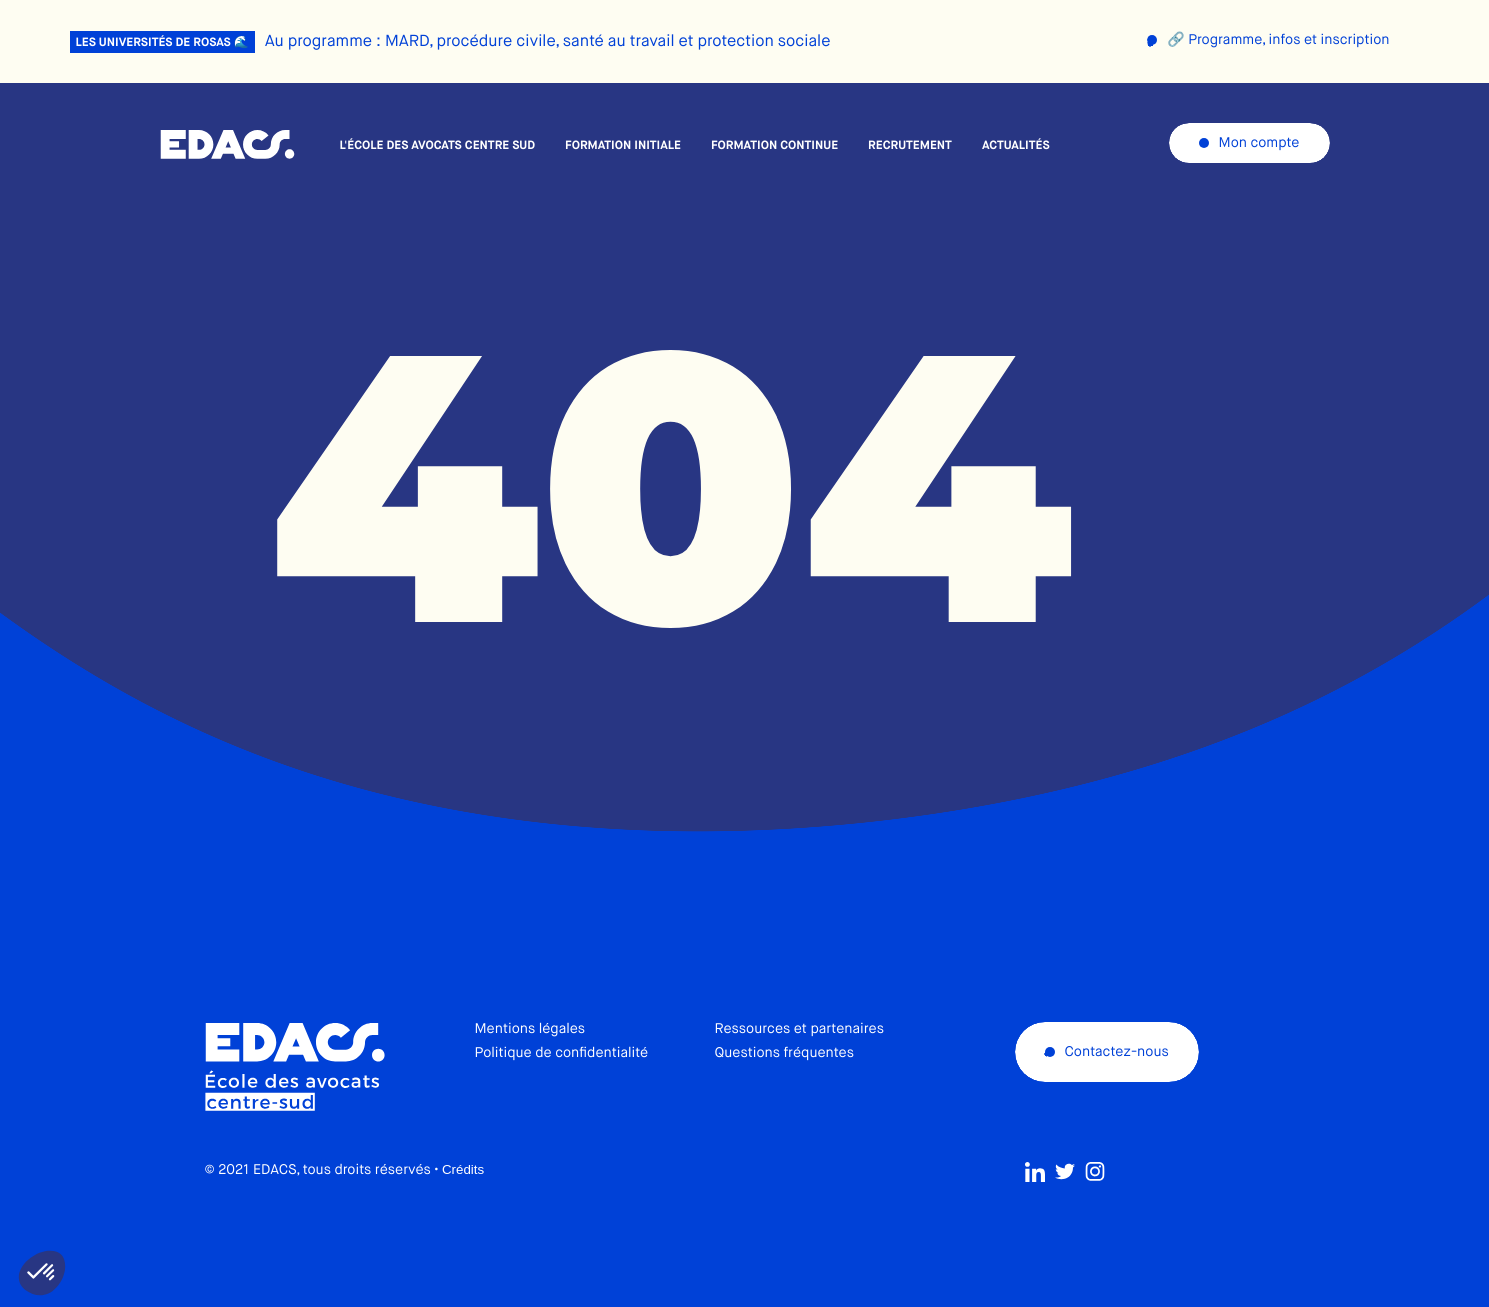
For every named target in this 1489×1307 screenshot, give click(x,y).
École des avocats (227, 145)
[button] (42, 1273)
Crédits (463, 1172)
